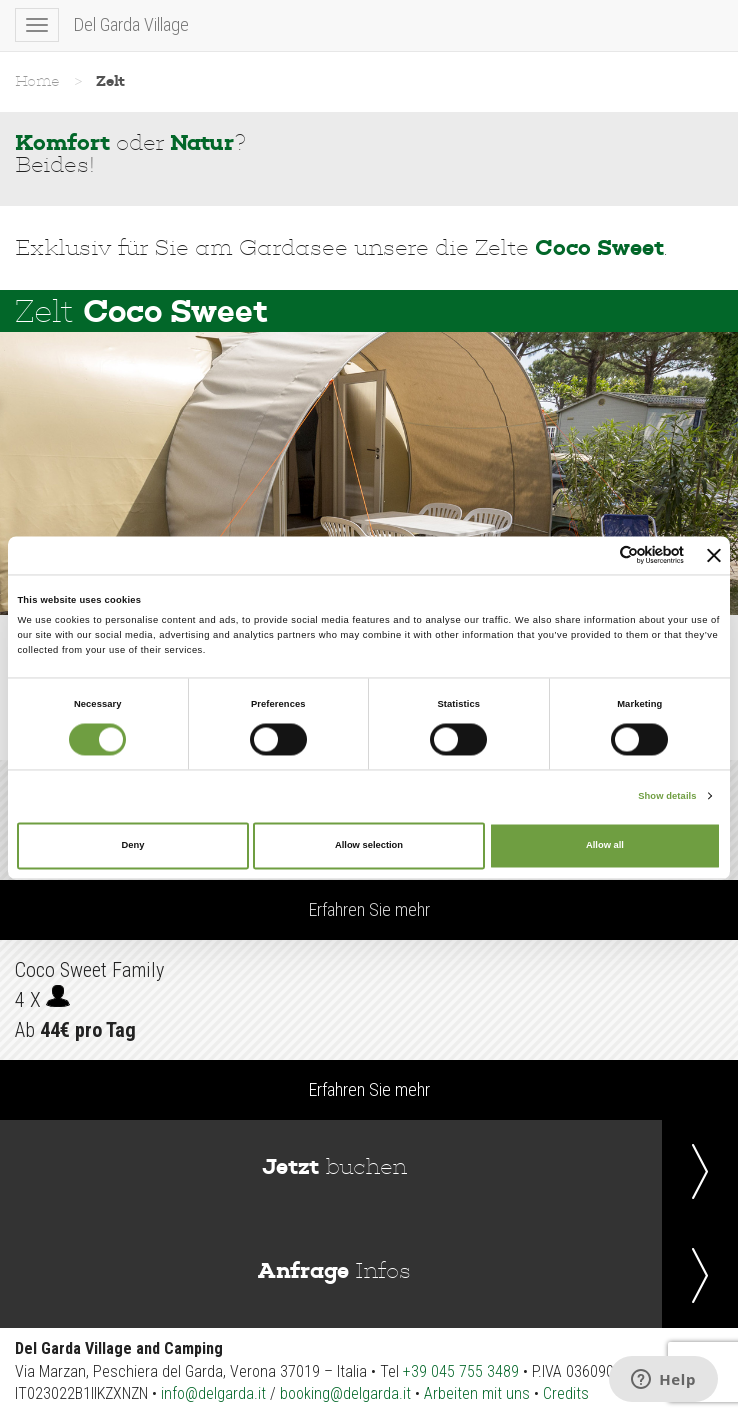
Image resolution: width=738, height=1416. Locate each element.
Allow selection (369, 846)
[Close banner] (714, 555)
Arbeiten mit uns (477, 1393)
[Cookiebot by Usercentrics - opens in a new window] (596, 555)
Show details (667, 796)
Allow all (605, 846)
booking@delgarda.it (345, 1393)
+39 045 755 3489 (461, 1371)
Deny (133, 846)
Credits (566, 1393)
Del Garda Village (131, 24)
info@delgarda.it (213, 1393)
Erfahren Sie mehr (369, 909)
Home (37, 81)
